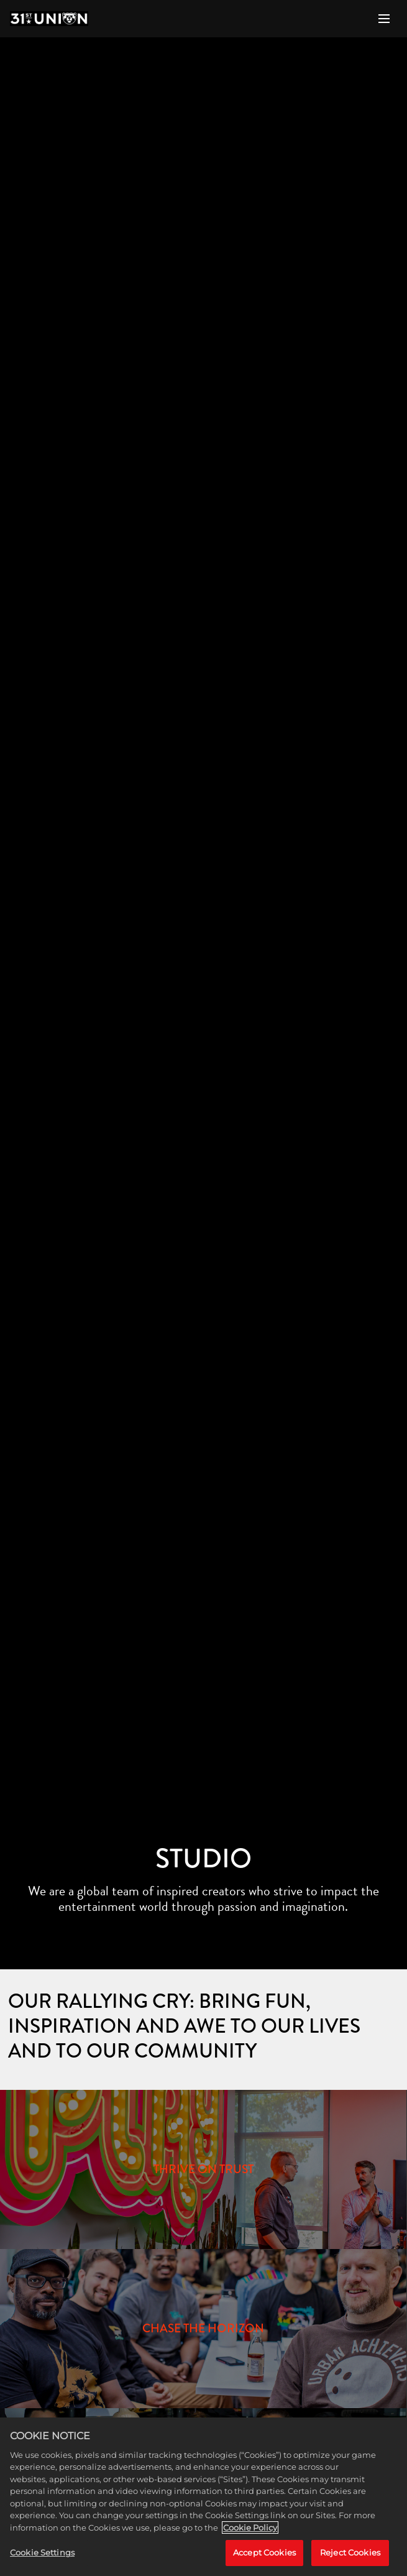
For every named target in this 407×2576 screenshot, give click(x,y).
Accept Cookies (264, 2552)
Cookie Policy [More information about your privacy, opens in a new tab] (250, 2527)
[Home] (49, 18)
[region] (203, 2496)
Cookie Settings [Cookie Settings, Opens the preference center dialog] (42, 2552)
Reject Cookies (350, 2552)
